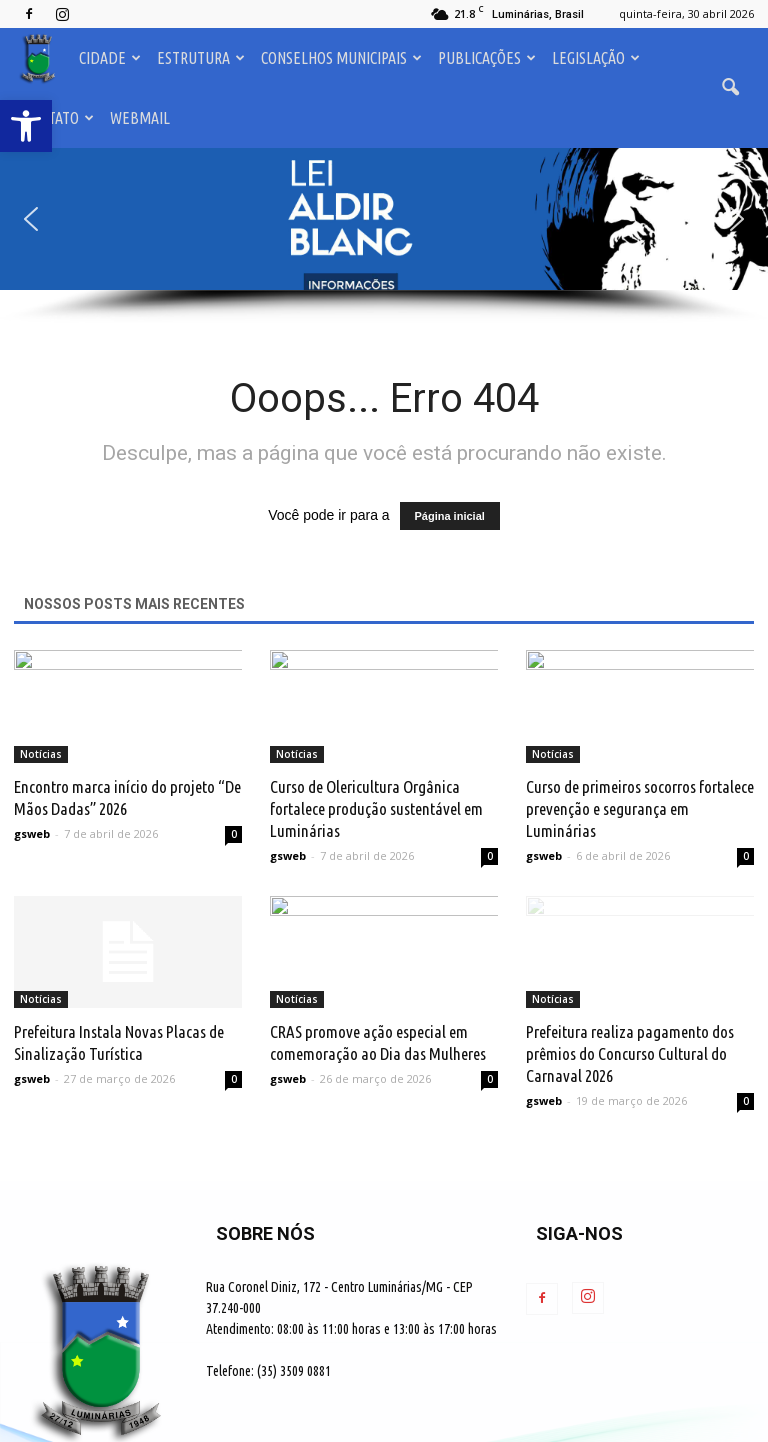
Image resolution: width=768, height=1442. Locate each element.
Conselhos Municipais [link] (341, 58)
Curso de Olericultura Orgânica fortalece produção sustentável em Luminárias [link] (376, 808)
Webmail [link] (140, 118)
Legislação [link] (596, 58)
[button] (384, 219)
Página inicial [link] (450, 516)
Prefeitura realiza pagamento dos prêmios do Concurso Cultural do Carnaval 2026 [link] (630, 1053)
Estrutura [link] (201, 58)
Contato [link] (58, 118)
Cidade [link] (110, 58)
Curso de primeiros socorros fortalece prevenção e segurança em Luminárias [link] (640, 808)
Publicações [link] (487, 58)
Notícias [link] (41, 754)
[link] (26, 126)
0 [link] (234, 834)
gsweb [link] (32, 833)
